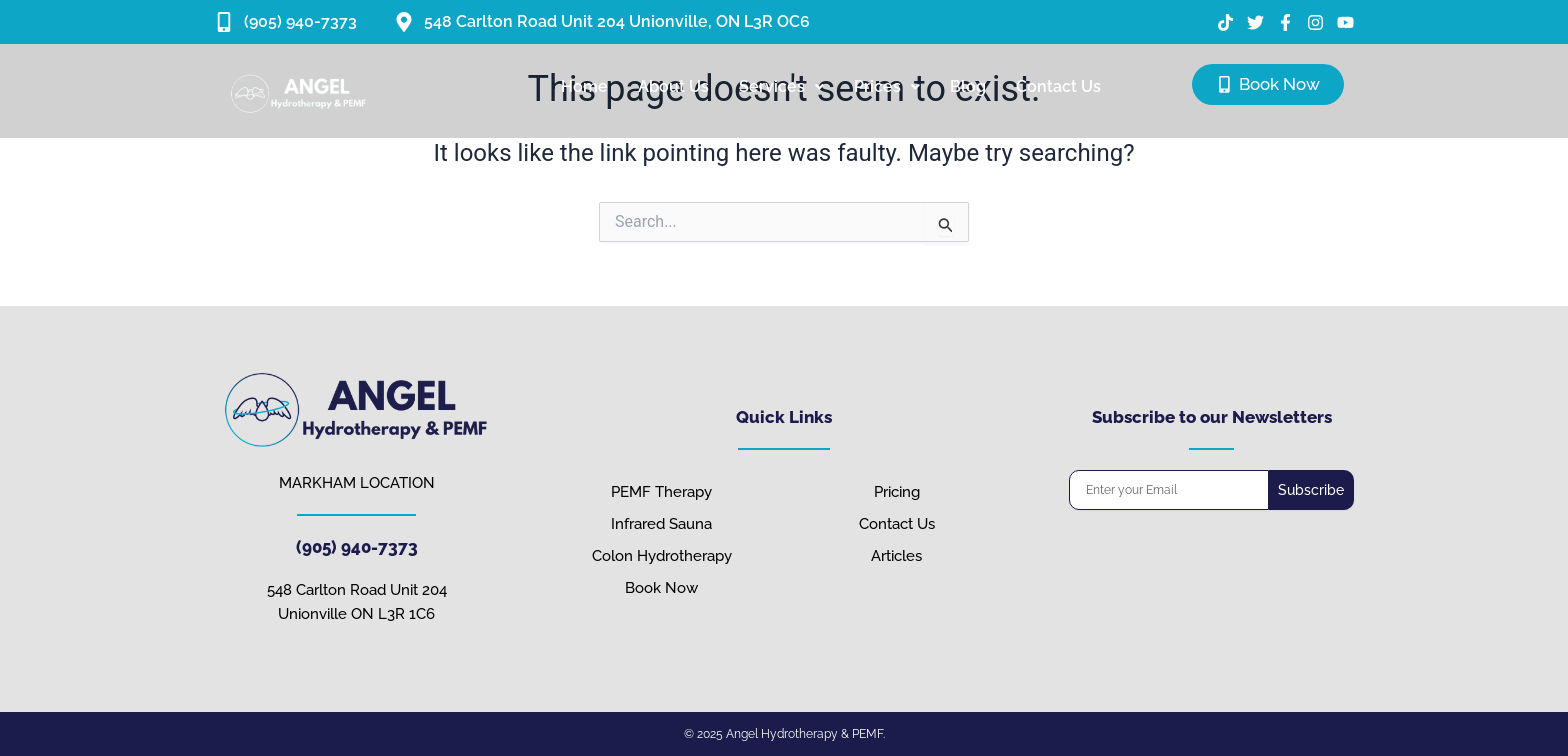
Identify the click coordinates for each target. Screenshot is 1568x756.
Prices (887, 86)
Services (781, 86)
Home (584, 86)
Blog (968, 86)
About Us (673, 86)
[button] (781, 87)
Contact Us (1058, 86)
